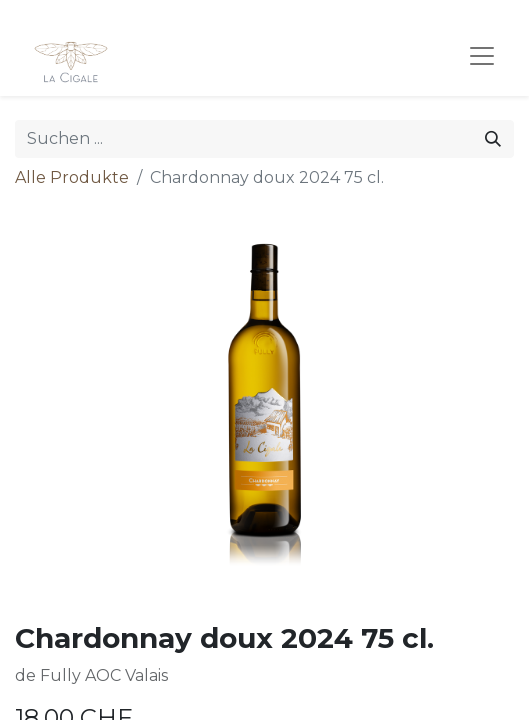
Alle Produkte (72, 177)
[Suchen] (493, 139)
